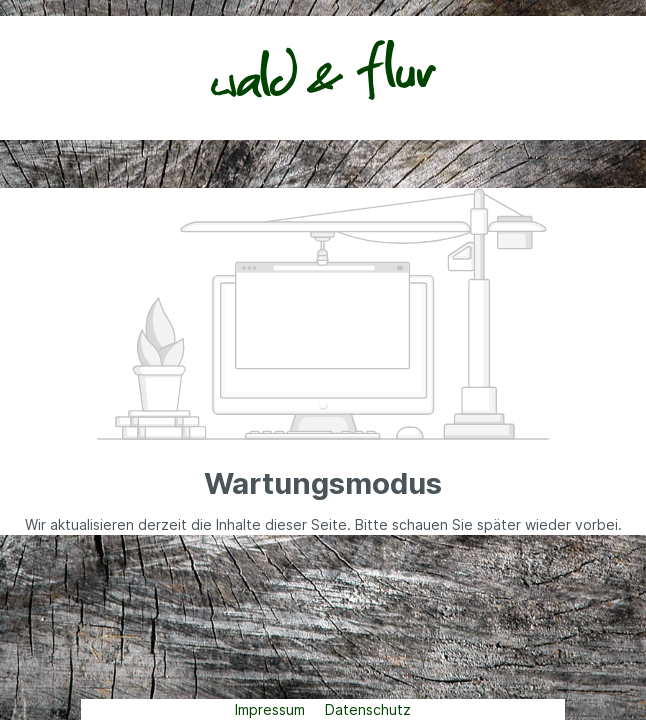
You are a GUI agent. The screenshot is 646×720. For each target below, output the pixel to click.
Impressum (272, 709)
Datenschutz (368, 709)
